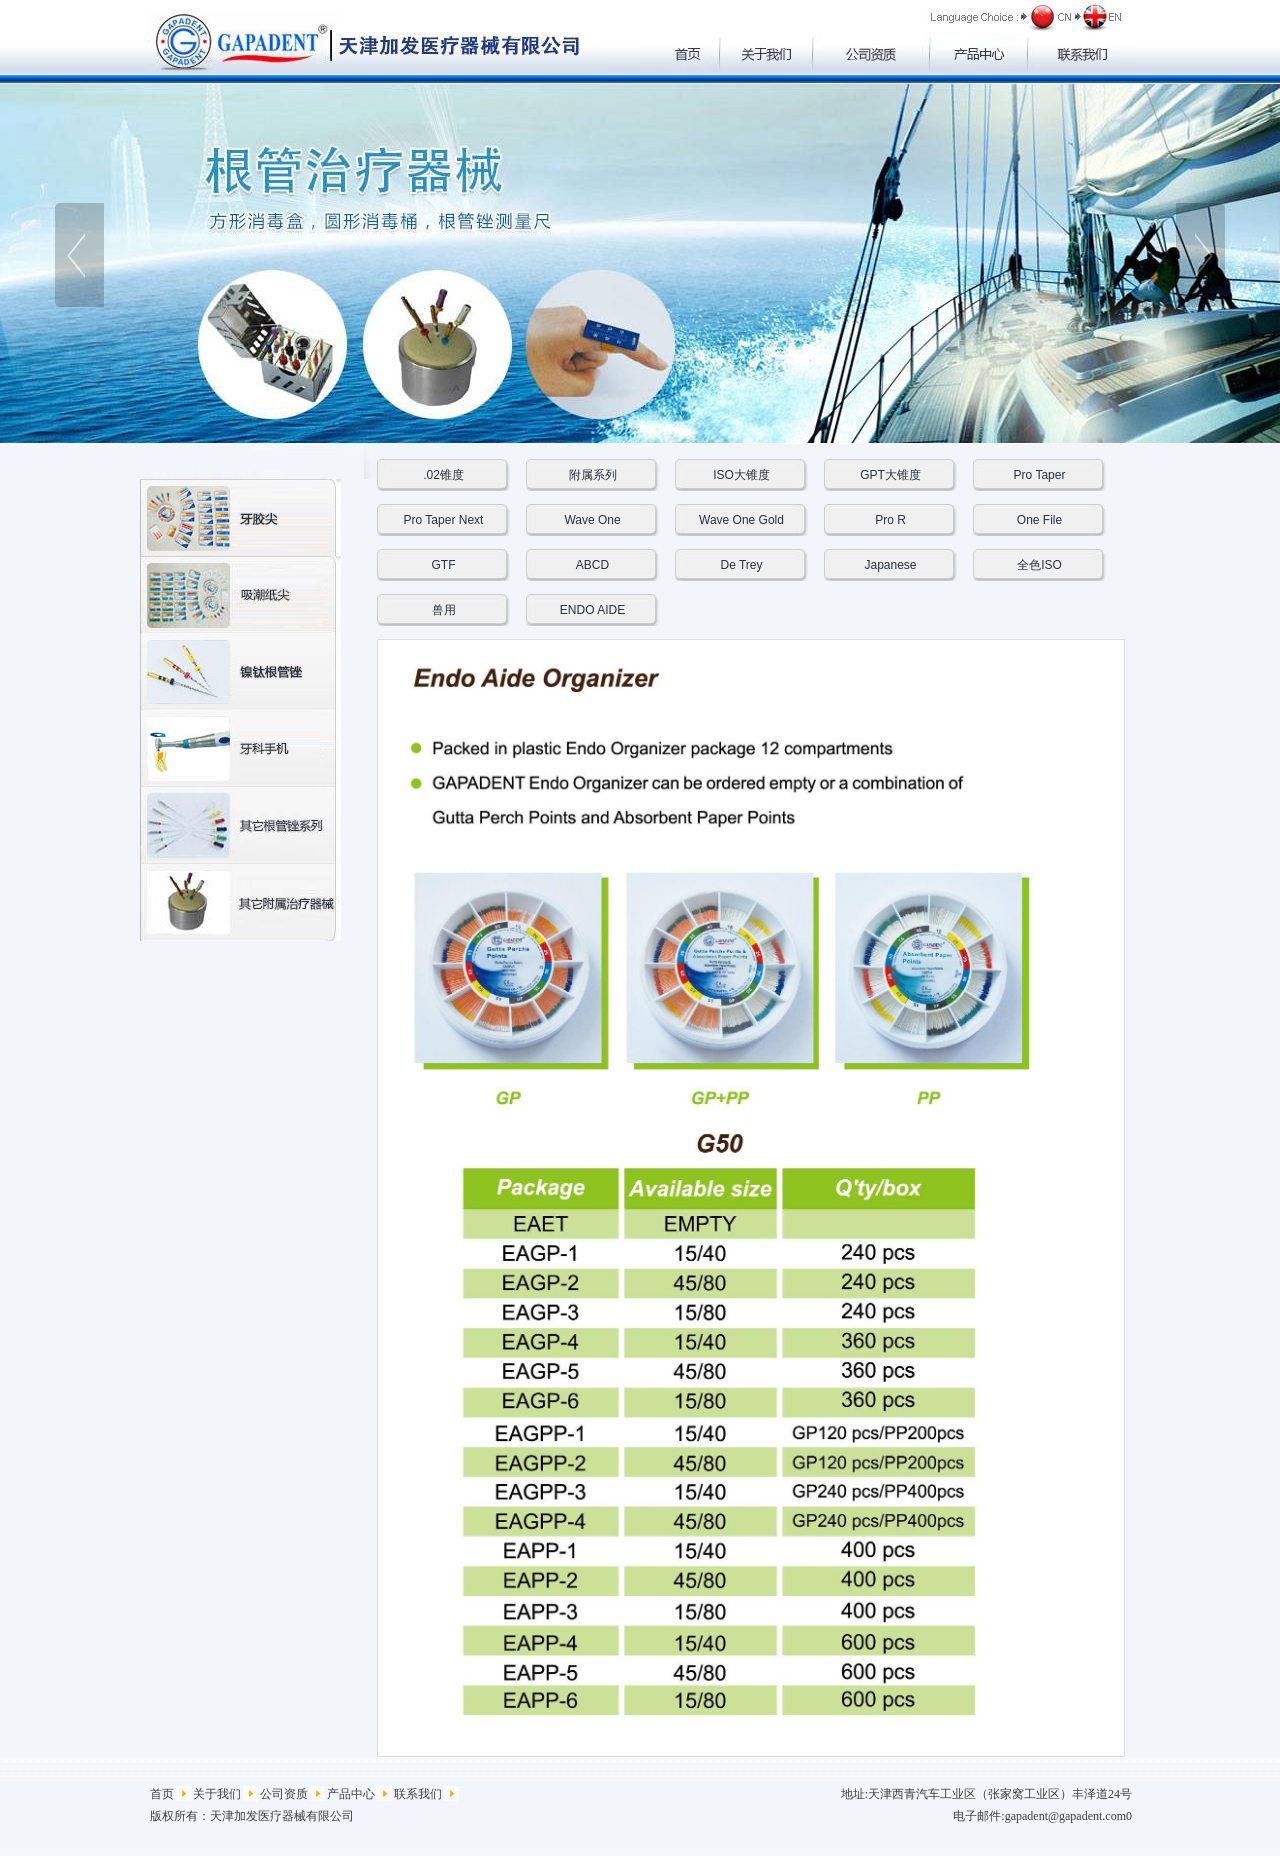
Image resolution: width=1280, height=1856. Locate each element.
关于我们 (217, 1794)
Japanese (890, 565)
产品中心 (351, 1794)
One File (1039, 520)
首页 (162, 1794)
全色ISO (1039, 565)
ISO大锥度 (741, 475)
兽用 (444, 610)
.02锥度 (443, 475)
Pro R (890, 520)
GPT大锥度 (890, 475)
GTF (444, 565)
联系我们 (418, 1794)
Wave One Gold (741, 520)
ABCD (592, 565)
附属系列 (593, 475)
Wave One (592, 520)
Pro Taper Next (444, 520)
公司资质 (284, 1794)
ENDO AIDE (592, 610)
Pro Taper (1040, 475)
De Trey (741, 565)
